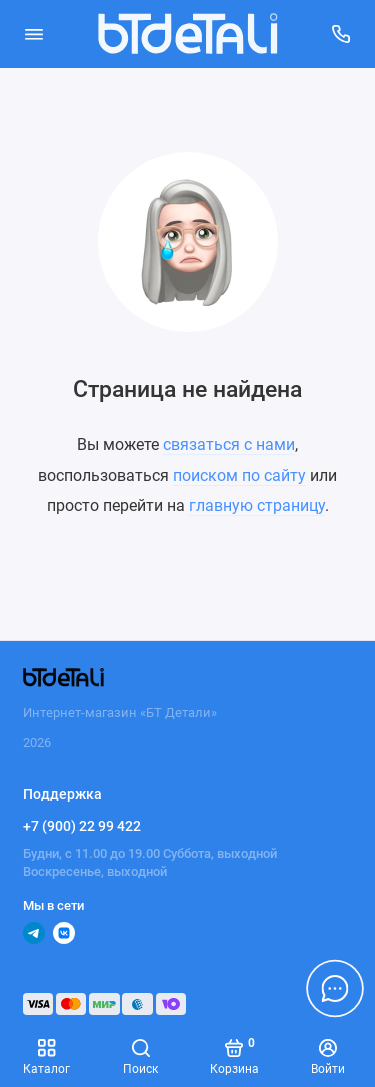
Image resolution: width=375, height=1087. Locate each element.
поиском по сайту (239, 475)
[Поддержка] (342, 34)
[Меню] (34, 34)
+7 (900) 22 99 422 (82, 826)
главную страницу (257, 505)
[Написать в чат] (335, 988)
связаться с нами (229, 444)
